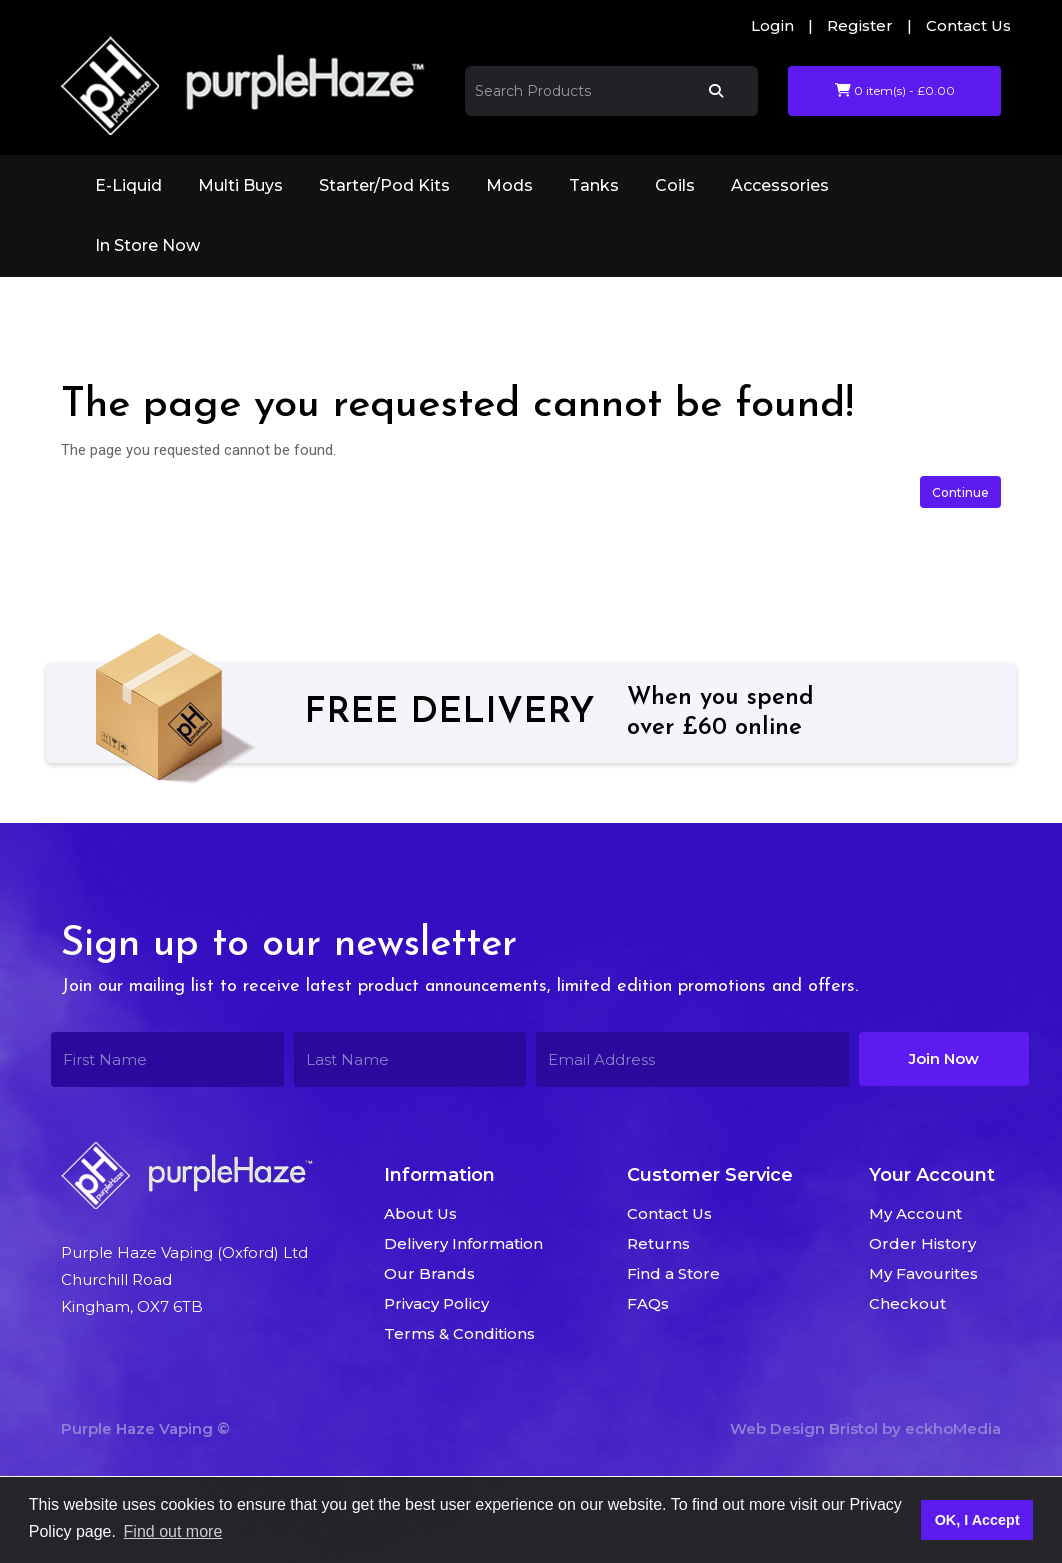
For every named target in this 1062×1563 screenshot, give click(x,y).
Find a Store (673, 1273)
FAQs (648, 1303)
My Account (915, 1213)
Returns (658, 1243)
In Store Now (147, 245)
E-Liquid (128, 185)
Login (772, 25)
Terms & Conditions (459, 1333)
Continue (960, 492)
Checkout (907, 1303)
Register (860, 25)
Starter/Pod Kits (384, 185)
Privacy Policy (436, 1303)
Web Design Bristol (804, 1428)
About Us (420, 1213)
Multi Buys (240, 185)
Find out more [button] (173, 1531)
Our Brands (429, 1273)
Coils (675, 185)
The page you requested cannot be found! (303, 304)
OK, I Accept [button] (977, 1520)
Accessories (780, 185)
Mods (509, 185)
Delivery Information (463, 1243)
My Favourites (923, 1273)
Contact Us (968, 25)
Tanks (594, 185)
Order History (922, 1243)
